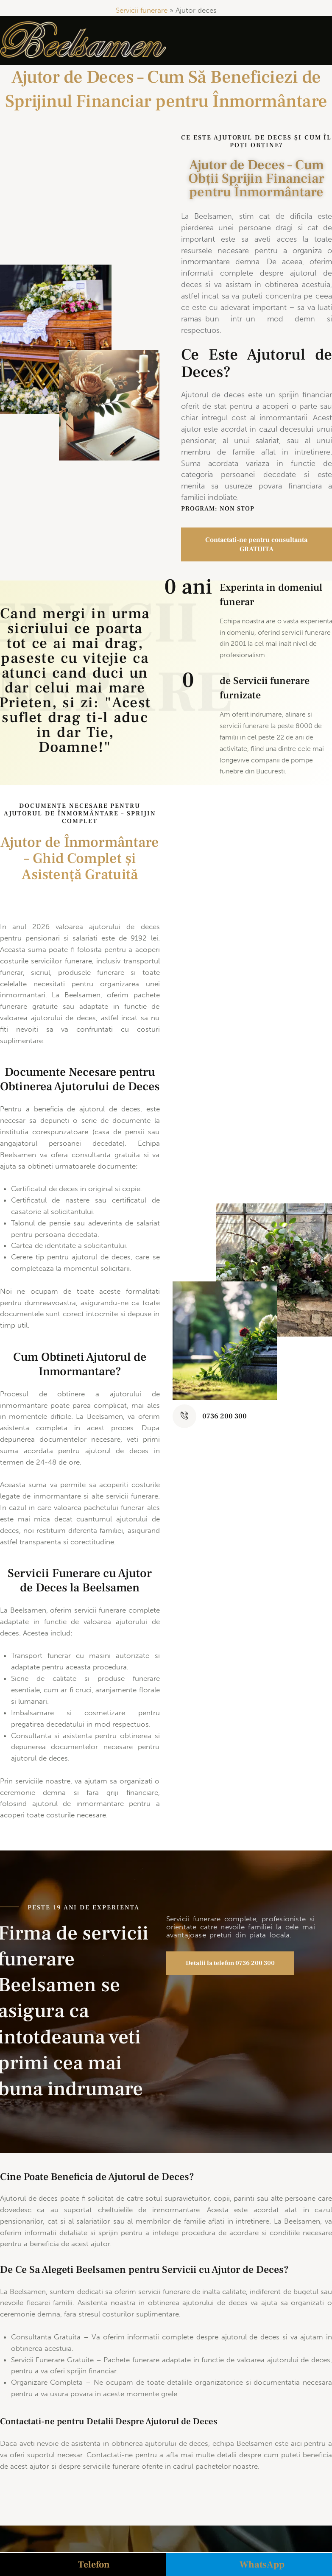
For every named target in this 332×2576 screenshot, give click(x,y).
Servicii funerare (141, 10)
